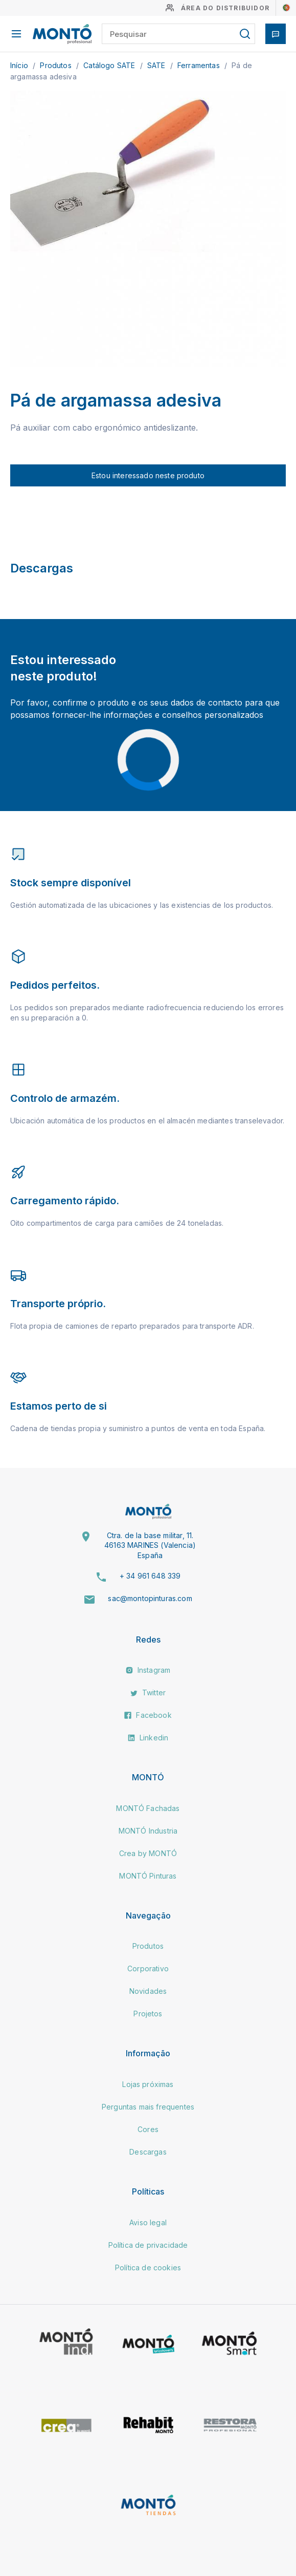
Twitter (148, 1692)
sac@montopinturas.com (150, 1598)
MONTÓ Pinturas (147, 1875)
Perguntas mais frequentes (148, 2106)
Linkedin (148, 1737)
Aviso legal (148, 2222)
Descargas (147, 2151)
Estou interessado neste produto (148, 475)
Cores (148, 2129)
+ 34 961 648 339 (150, 1575)
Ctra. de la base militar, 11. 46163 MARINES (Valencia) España (150, 1545)
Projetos (147, 2013)
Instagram (148, 1670)
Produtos (56, 65)
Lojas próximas (147, 2084)
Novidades (148, 1991)
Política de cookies (148, 2267)
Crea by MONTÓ (148, 1853)
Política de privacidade (148, 2245)
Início (20, 65)
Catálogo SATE (110, 65)
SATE (157, 65)
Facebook (147, 1715)
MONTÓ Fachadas (147, 1808)
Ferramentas (199, 65)
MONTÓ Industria (148, 1830)
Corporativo (148, 1968)
